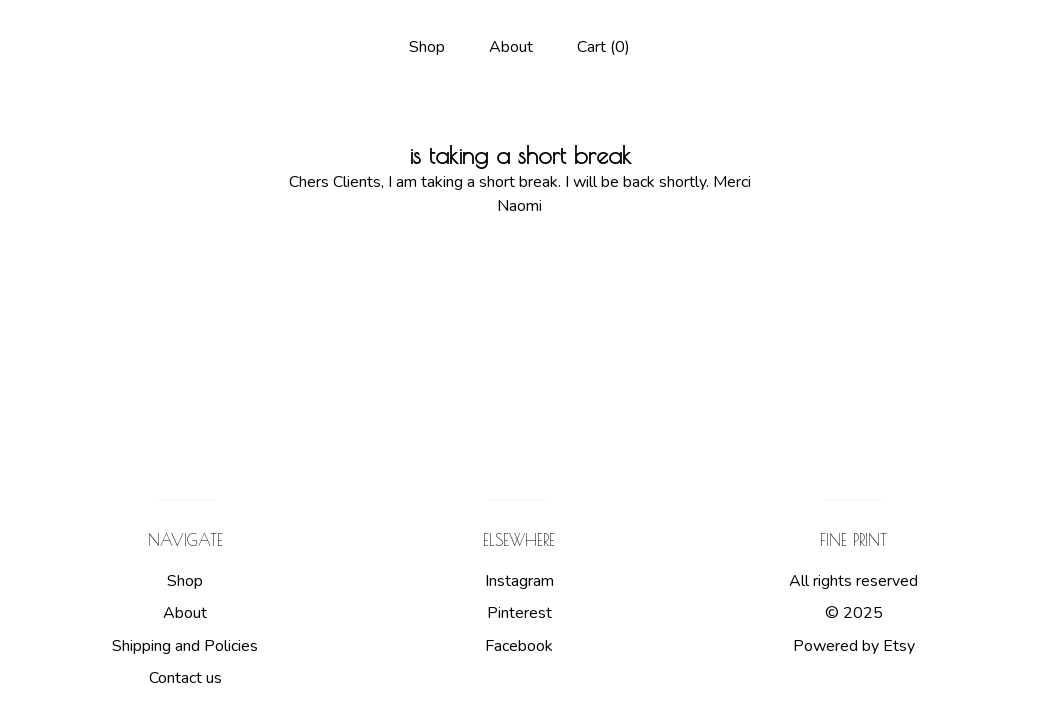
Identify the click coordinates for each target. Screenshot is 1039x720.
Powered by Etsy (854, 646)
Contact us (185, 678)
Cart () (603, 47)
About (511, 47)
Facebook (519, 646)
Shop (427, 47)
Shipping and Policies (185, 646)
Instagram (519, 581)
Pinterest (519, 613)
